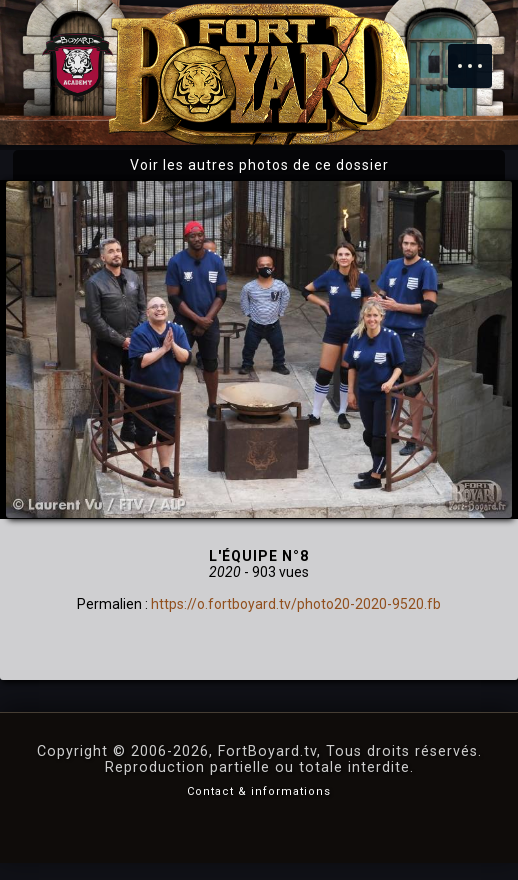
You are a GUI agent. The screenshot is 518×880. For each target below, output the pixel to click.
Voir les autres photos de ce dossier (259, 165)
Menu (480, 56)
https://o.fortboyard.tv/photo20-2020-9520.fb (296, 604)
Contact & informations (259, 791)
